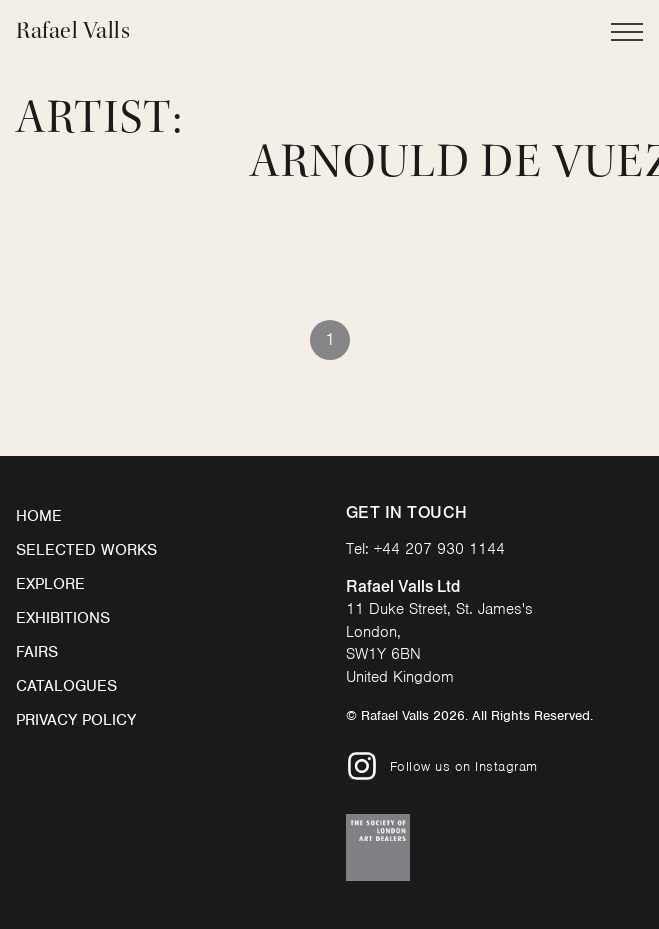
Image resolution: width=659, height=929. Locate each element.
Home (39, 516)
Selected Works (86, 550)
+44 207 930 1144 (439, 549)
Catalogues (66, 686)
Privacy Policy (76, 720)
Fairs (37, 652)
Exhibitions (63, 618)
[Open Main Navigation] (627, 32)
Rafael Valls (73, 30)
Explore (50, 584)
